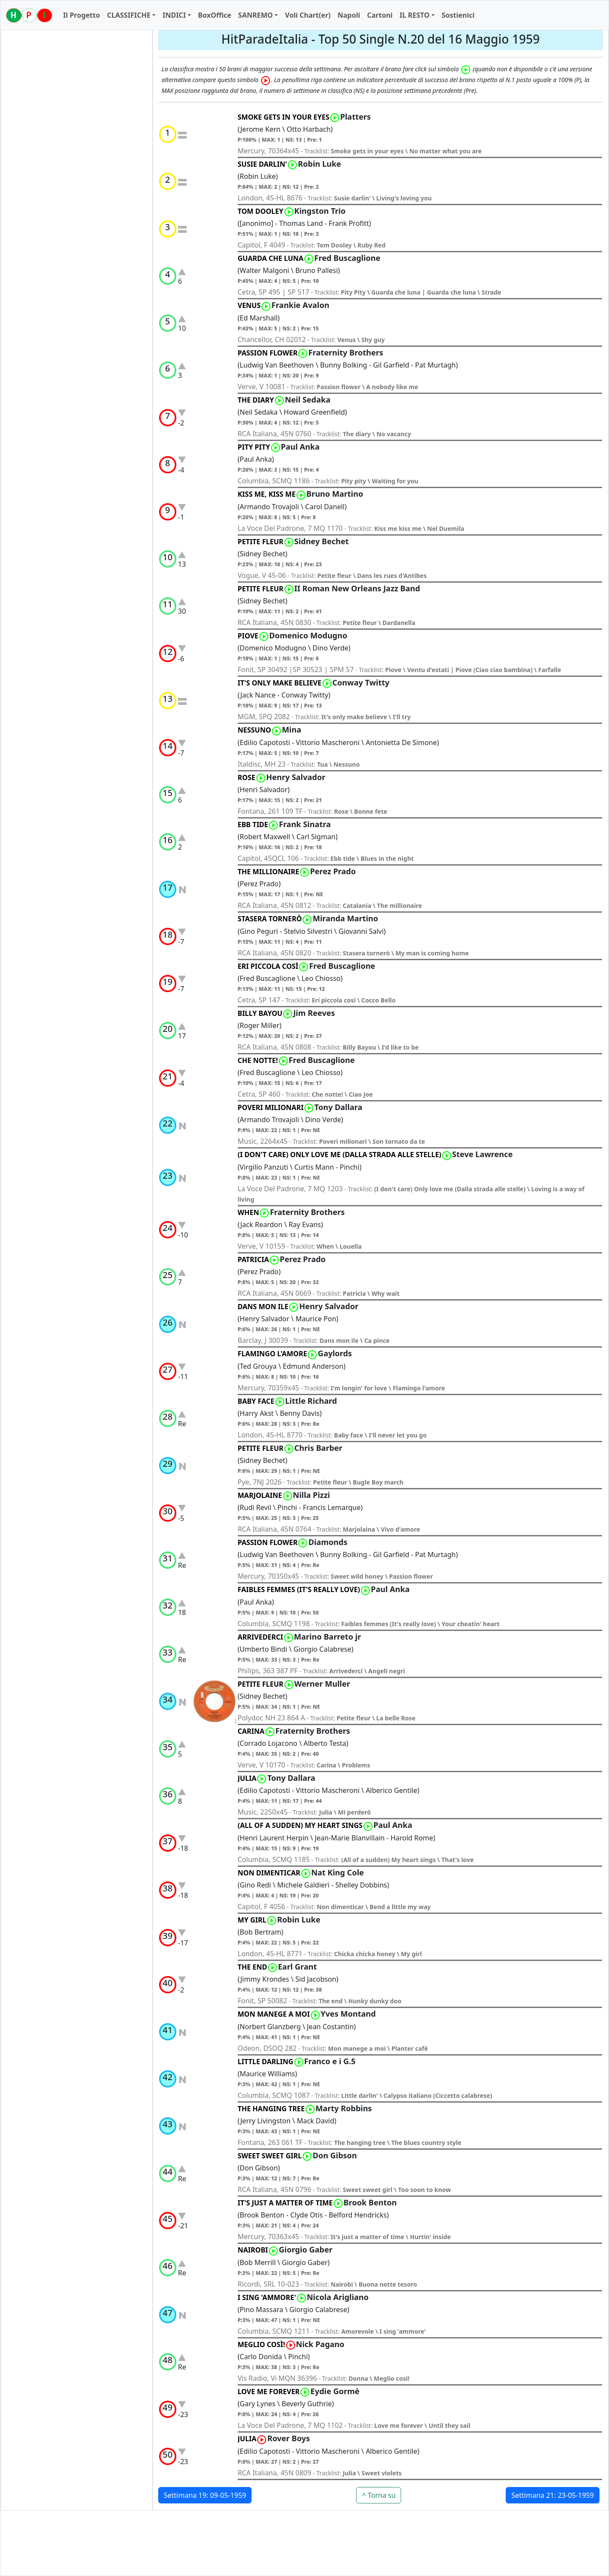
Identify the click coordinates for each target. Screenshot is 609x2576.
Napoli (349, 15)
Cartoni (379, 15)
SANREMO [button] (255, 15)
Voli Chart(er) (308, 15)
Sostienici (458, 15)
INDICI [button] (174, 15)
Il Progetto (81, 15)
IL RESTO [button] (414, 15)
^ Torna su (378, 2495)
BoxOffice (214, 15)
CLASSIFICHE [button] (128, 15)
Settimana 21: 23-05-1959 (552, 2495)
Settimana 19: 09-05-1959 (205, 2495)
